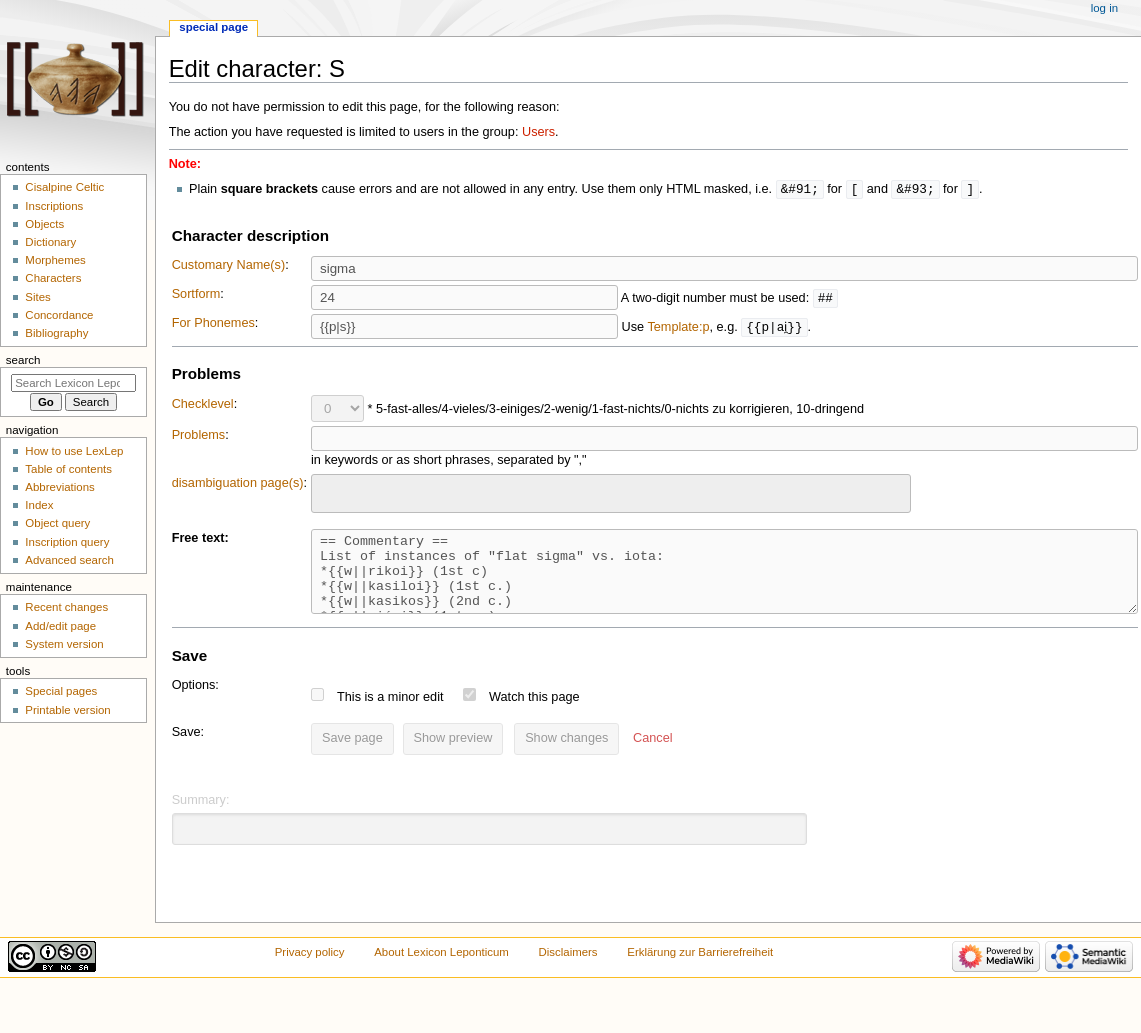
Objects (44, 224)
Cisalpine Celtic (64, 187)
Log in (1104, 8)
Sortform (196, 295)
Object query (57, 523)
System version (64, 644)
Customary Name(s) (229, 266)
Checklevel (203, 405)
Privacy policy (310, 968)
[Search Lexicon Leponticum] (73, 383)
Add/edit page (60, 626)
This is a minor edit (390, 713)
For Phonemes (213, 324)
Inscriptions (54, 206)
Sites (37, 297)
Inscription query (67, 542)
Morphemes (55, 260)
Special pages (61, 691)
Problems (199, 436)
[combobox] (611, 494)
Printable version (67, 710)
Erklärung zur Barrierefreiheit (700, 968)
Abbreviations (59, 487)
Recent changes (66, 607)
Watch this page (534, 713)
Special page (213, 27)
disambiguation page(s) (238, 484)
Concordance (59, 315)
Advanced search (69, 560)
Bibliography (56, 333)
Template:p (678, 328)
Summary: (201, 816)
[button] (652, 755)
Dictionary (50, 242)
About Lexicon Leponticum (441, 968)
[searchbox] (330, 492)
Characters (53, 278)
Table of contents (68, 469)
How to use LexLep (74, 451)
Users (538, 132)
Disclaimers (568, 968)
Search (23, 360)
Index (39, 505)
